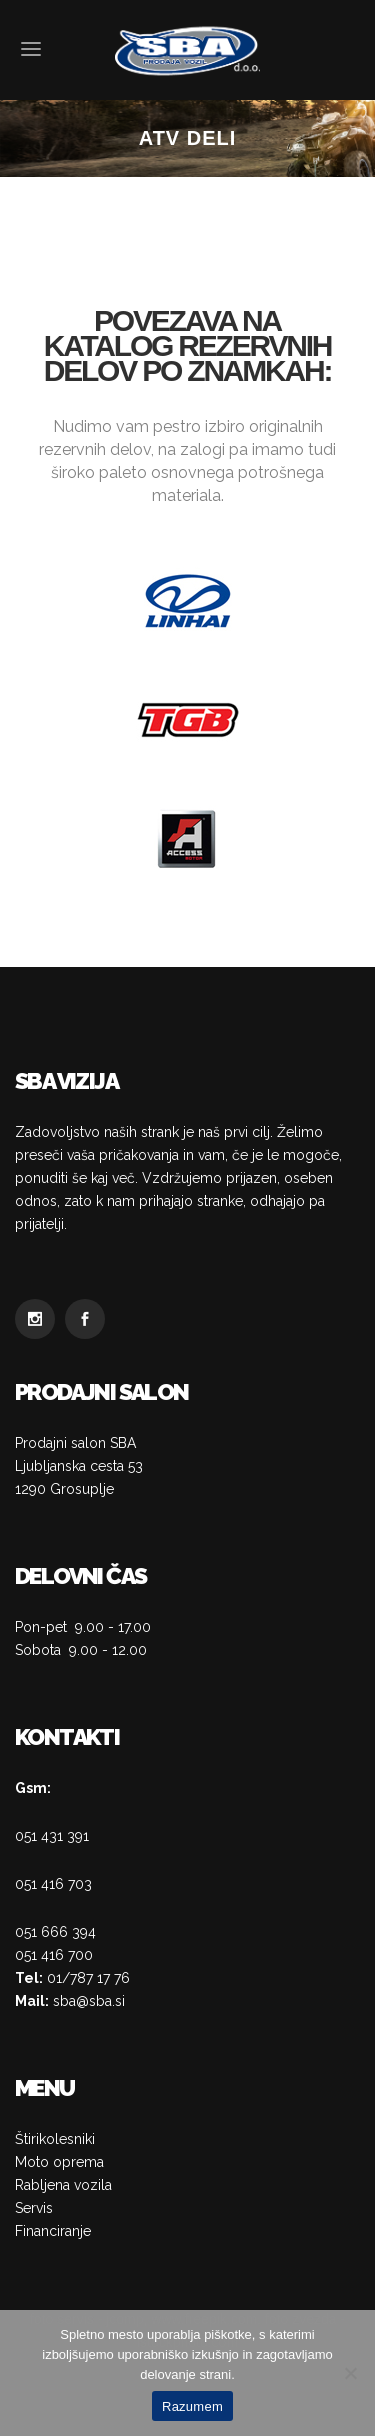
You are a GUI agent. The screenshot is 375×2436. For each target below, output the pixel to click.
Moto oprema (59, 2162)
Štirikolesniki (55, 2139)
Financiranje (53, 2231)
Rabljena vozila (63, 2185)
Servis (34, 2208)
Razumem (192, 2406)
